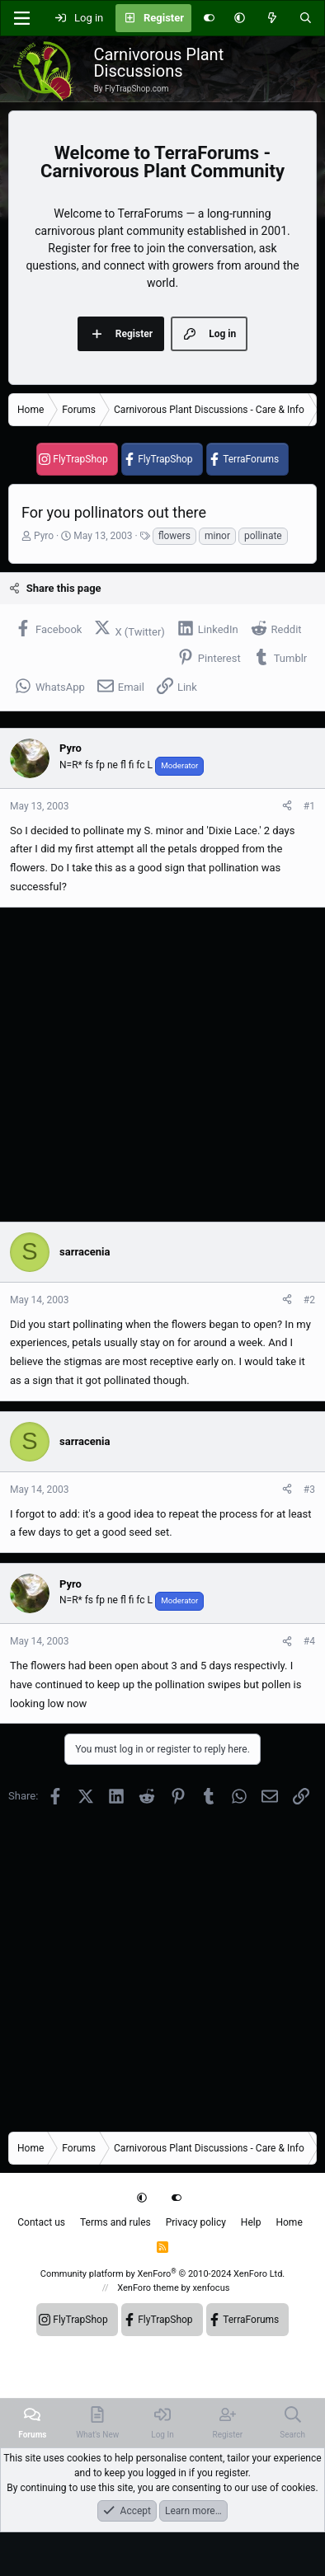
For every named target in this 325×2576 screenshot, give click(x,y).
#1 (309, 806)
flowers (174, 536)
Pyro (44, 536)
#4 (309, 1641)
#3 (309, 1489)
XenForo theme (148, 2288)
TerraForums (251, 459)
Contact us (41, 2222)
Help (251, 2222)
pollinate (263, 536)
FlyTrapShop (80, 459)
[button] (239, 18)
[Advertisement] (154, 1064)
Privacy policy (196, 2222)
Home (289, 2222)
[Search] (306, 18)
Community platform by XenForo (162, 2274)
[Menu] (21, 18)
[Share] (287, 806)
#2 (309, 1300)
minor (217, 536)
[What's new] (272, 18)
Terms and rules (115, 2222)
